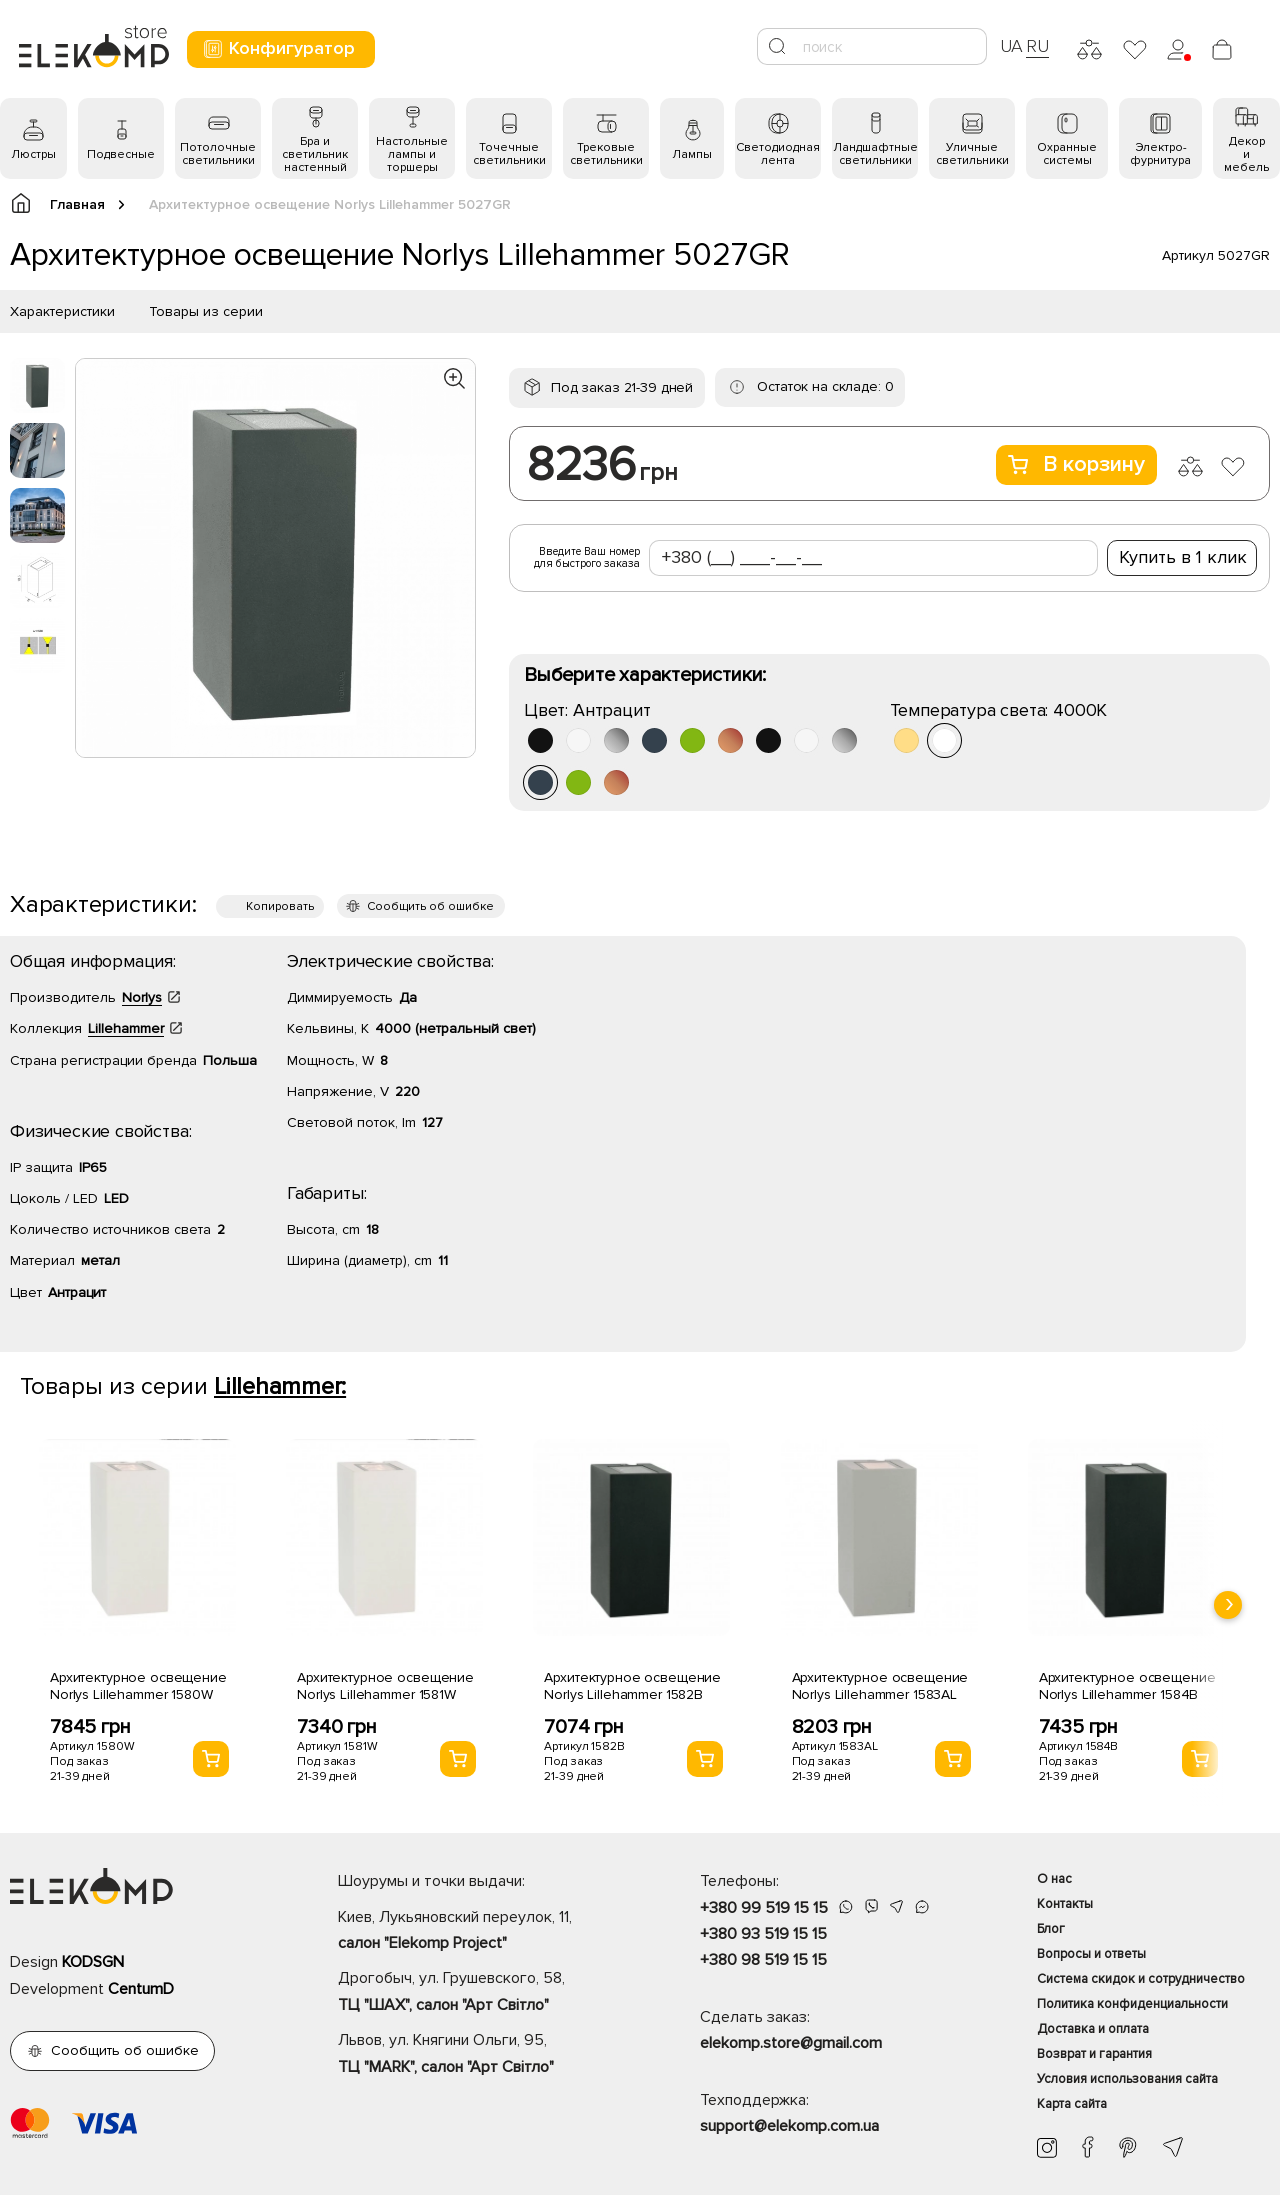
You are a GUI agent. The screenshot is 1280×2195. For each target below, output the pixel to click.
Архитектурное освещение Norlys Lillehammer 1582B (632, 1686)
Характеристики (62, 311)
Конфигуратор (278, 48)
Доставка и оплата (1093, 2029)
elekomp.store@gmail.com (791, 2043)
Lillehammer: (280, 1386)
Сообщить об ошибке (430, 906)
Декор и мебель (1246, 154)
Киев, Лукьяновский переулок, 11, (484, 1932)
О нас (1054, 1879)
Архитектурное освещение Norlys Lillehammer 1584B (1127, 1686)
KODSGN (93, 1962)
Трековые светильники (606, 154)
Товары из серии (206, 311)
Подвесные (121, 154)
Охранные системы (1067, 154)
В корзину (1076, 464)
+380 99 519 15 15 (764, 1908)
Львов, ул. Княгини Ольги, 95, (484, 2055)
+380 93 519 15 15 (763, 1934)
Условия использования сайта (1127, 2079)
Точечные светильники (509, 154)
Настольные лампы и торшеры (412, 154)
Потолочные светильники (218, 154)
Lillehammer (126, 1028)
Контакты (1065, 1904)
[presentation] (1228, 1605)
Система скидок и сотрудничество (1141, 1979)
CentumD (141, 1989)
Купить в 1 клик (1183, 557)
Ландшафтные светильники (875, 154)
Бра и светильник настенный (315, 154)
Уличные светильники (972, 154)
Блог (1051, 1929)
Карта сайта (1072, 2104)
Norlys (142, 997)
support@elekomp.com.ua (789, 2126)
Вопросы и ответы (1091, 1954)
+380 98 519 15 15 (763, 1960)
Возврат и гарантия (1094, 2054)
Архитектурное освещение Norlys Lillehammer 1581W (385, 1686)
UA (1012, 46)
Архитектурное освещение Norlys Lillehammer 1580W (138, 1686)
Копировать (280, 906)
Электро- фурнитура (1160, 154)
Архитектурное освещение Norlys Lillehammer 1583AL (880, 1686)
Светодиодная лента (778, 154)
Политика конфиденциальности (1132, 2004)
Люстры (33, 154)
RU (1037, 46)
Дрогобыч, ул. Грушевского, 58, (484, 1993)
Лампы (692, 154)
